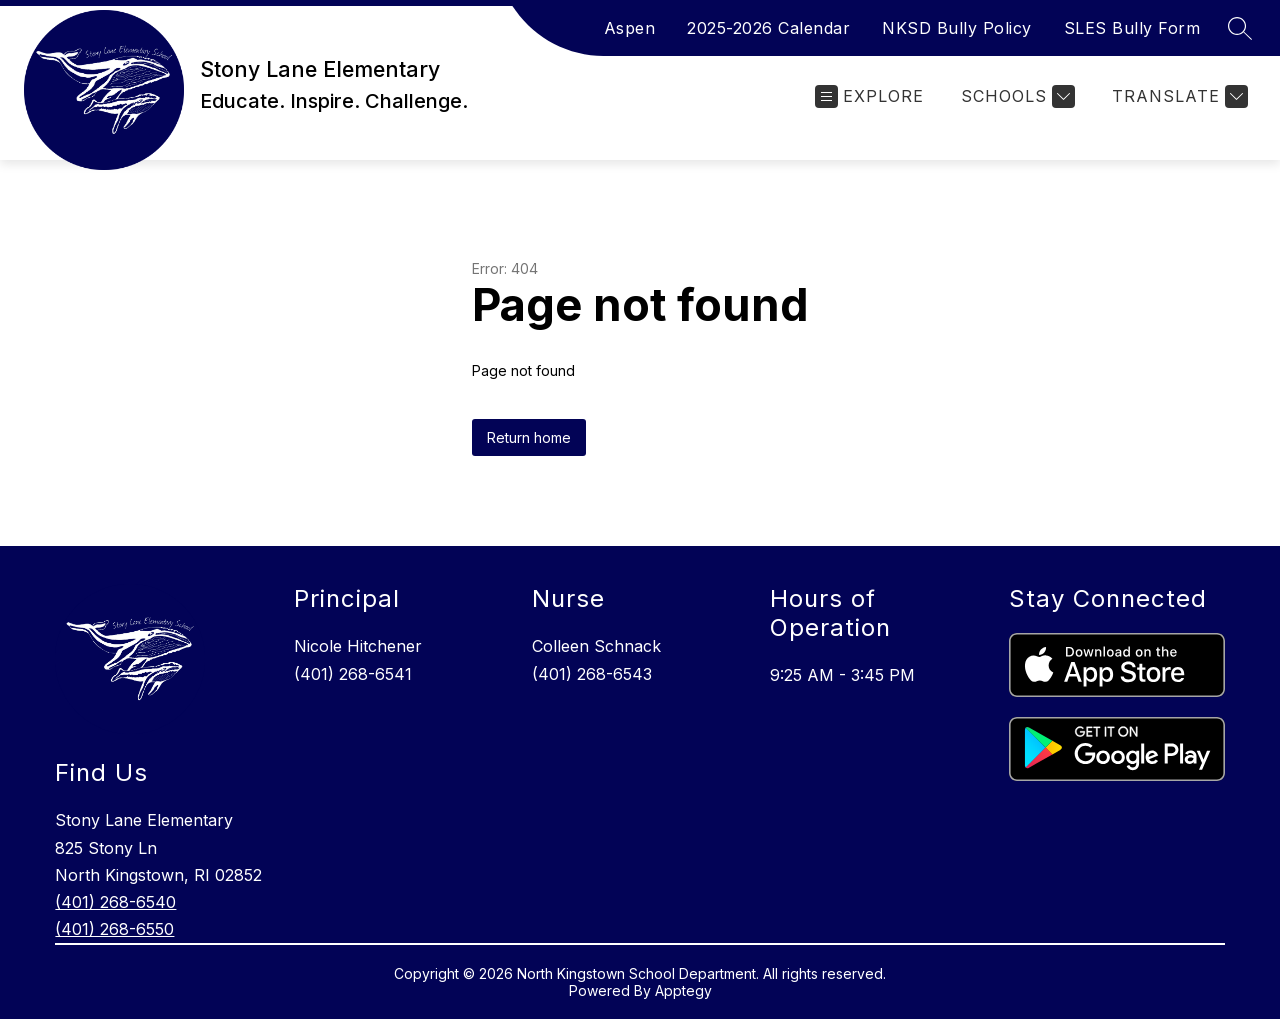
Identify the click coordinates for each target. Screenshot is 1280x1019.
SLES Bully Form (1132, 28)
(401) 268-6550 (114, 929)
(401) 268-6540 (115, 902)
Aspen (630, 28)
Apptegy (683, 990)
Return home (529, 437)
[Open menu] (869, 96)
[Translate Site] (1177, 96)
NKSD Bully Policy (957, 28)
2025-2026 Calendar (768, 28)
